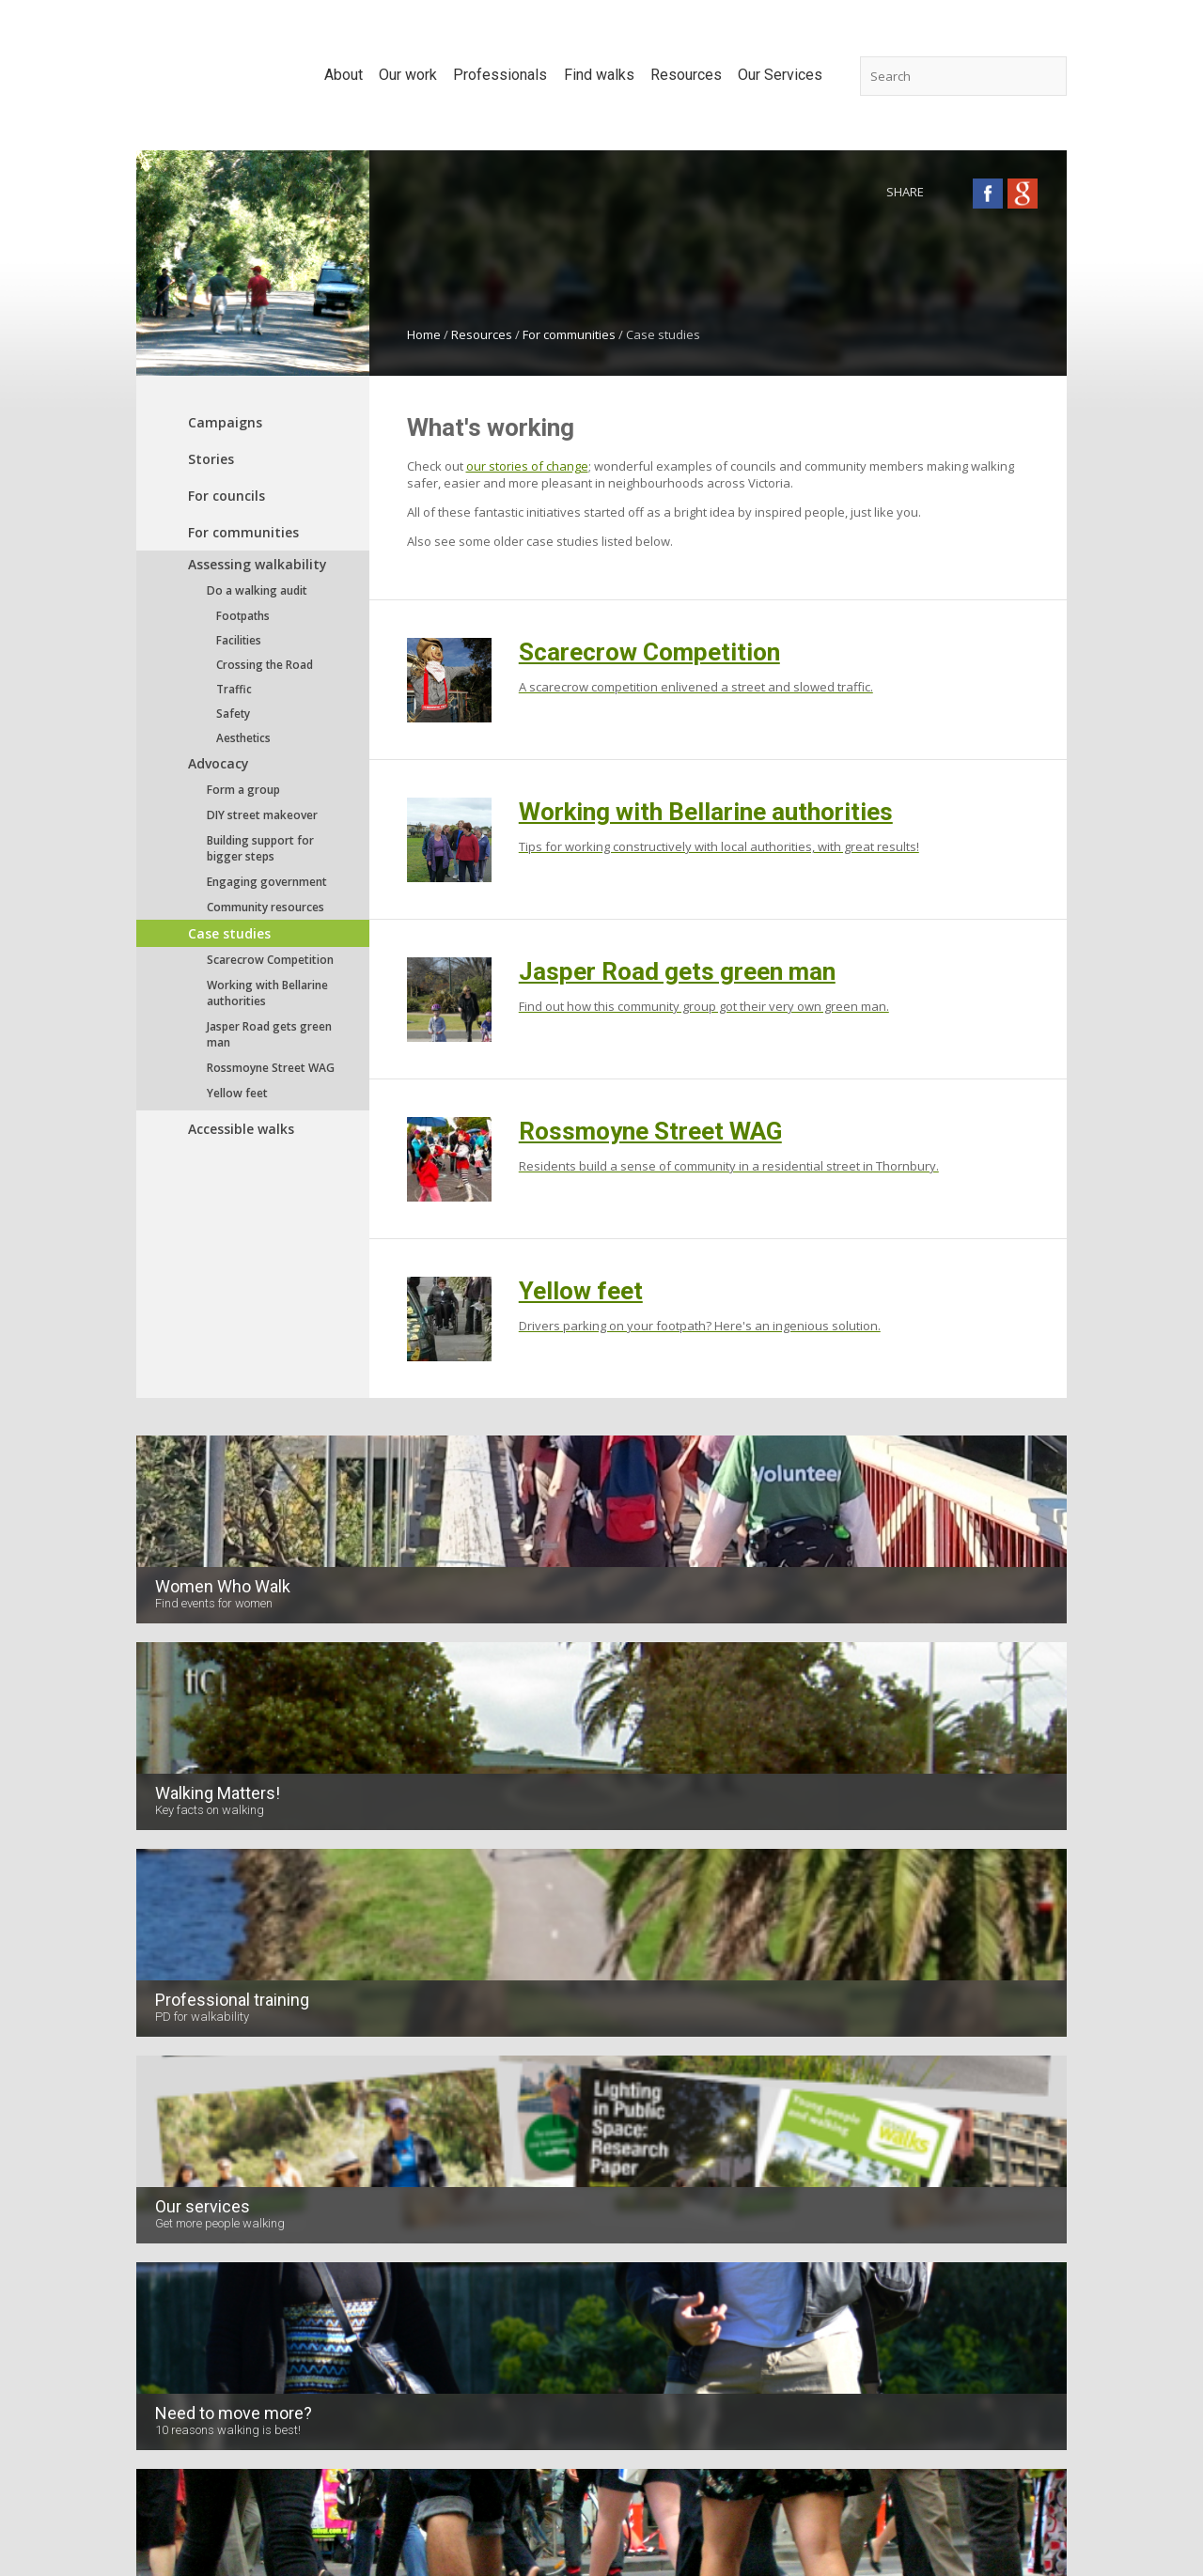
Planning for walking (504, 2109)
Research (318, 2137)
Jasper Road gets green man (269, 1034)
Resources (481, 334)
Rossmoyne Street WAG (271, 1068)
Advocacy (218, 763)
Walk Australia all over (665, 2283)
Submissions (328, 2080)
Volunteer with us (186, 2221)
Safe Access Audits (966, 2080)
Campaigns (225, 422)
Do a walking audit (257, 590)
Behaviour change (498, 2193)
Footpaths (243, 615)
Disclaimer (591, 2485)
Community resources (265, 907)
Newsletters (170, 2165)
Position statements (348, 2109)
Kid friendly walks (652, 2154)
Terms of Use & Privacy (709, 2485)
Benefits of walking (500, 2080)
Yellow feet (237, 1093)
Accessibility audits (965, 2109)
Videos (156, 2193)
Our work (324, 2057)
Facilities (238, 639)
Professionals (498, 2057)
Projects (314, 2221)
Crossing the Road (264, 664)
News (152, 2137)
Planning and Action (968, 2193)
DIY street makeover (262, 815)
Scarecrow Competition (270, 960)
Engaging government (267, 882)
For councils (226, 495)
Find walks (641, 2057)
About (158, 2057)
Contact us (509, 2485)
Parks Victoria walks (658, 2210)
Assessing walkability (257, 564)
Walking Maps (952, 2137)
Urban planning (490, 2137)
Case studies (229, 933)
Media (309, 2193)
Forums (312, 2165)
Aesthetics (243, 737)
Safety (233, 713)
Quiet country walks (658, 2312)
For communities (569, 334)
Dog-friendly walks (655, 2126)
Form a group (243, 790)
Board (153, 2080)
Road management (500, 2165)
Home (424, 334)
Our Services (960, 2057)
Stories (211, 459)
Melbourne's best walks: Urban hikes (656, 2247)
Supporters (168, 2109)
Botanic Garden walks (664, 2182)
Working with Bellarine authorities (267, 993)
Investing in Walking (347, 2250)
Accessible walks (241, 1129)
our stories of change (527, 466)
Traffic (234, 688)
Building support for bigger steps (260, 848)
